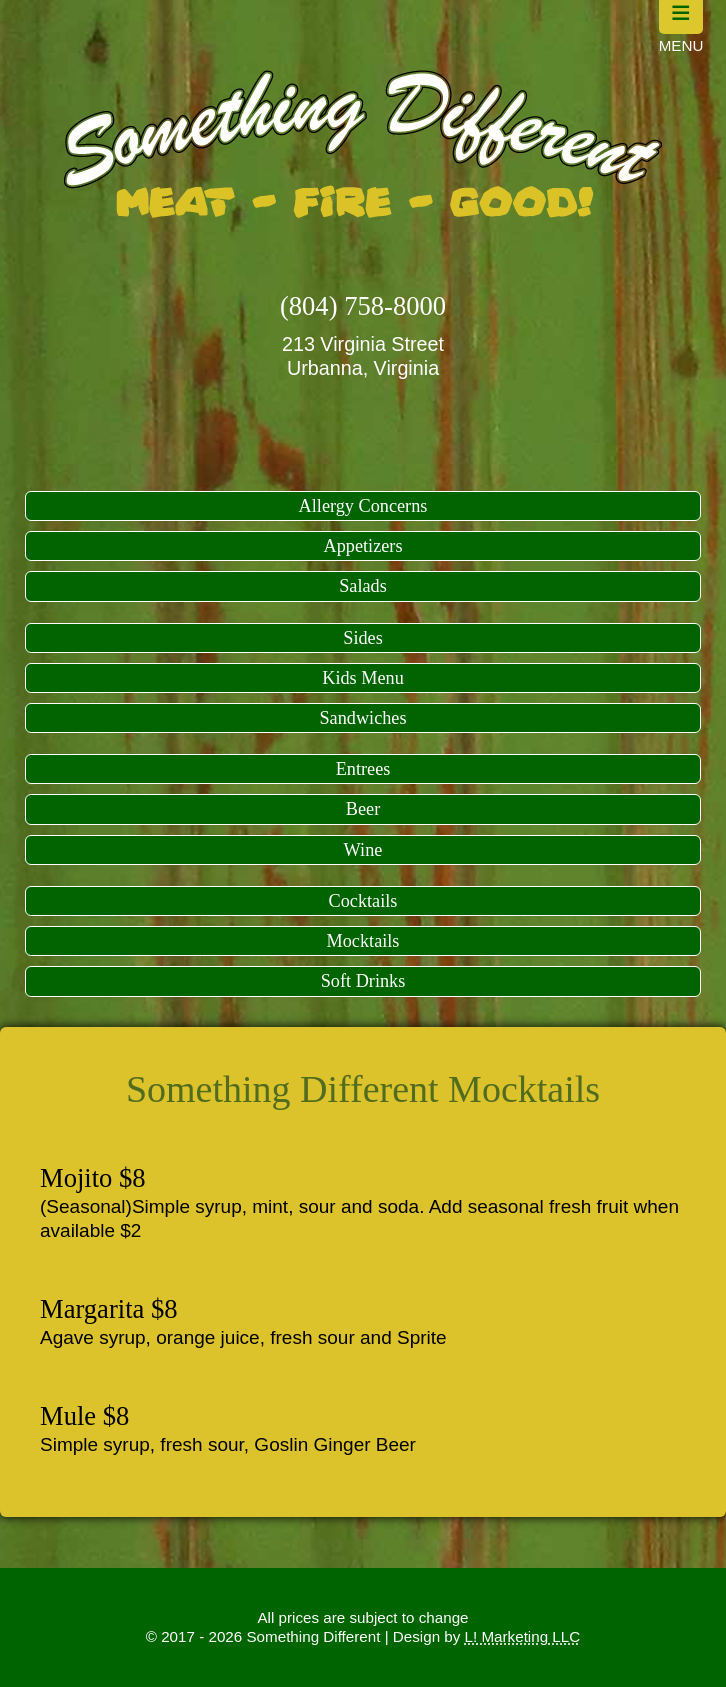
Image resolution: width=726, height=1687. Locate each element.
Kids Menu (363, 678)
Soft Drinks (363, 981)
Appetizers (363, 546)
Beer (363, 809)
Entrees (363, 769)
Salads (363, 586)
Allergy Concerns (363, 506)
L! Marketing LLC (523, 1636)
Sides (363, 638)
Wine (363, 850)
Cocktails (363, 901)
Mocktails (363, 941)
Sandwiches (362, 718)
